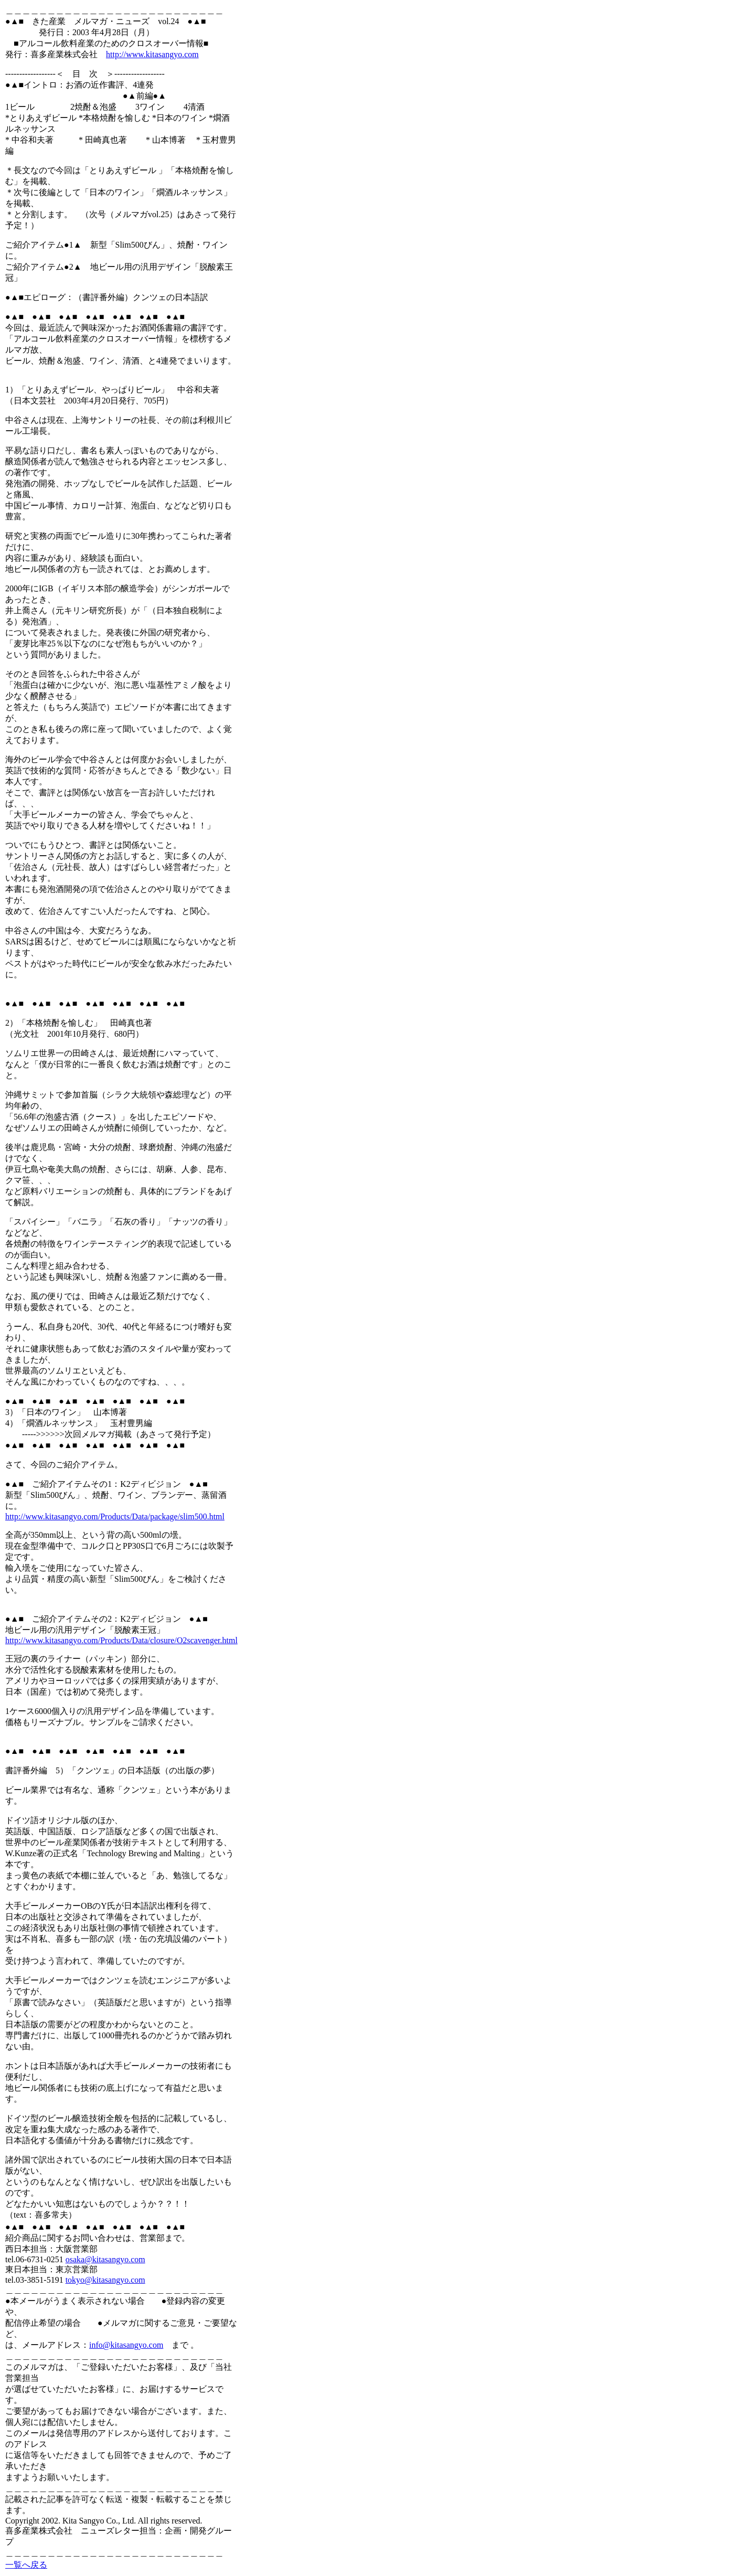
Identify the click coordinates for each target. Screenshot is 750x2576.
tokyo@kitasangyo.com (105, 2279)
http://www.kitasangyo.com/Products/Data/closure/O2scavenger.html (121, 1640)
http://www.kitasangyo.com (152, 54)
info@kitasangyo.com (126, 2344)
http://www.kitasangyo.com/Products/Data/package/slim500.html (114, 1516)
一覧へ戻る (26, 2564)
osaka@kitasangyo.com (105, 2259)
